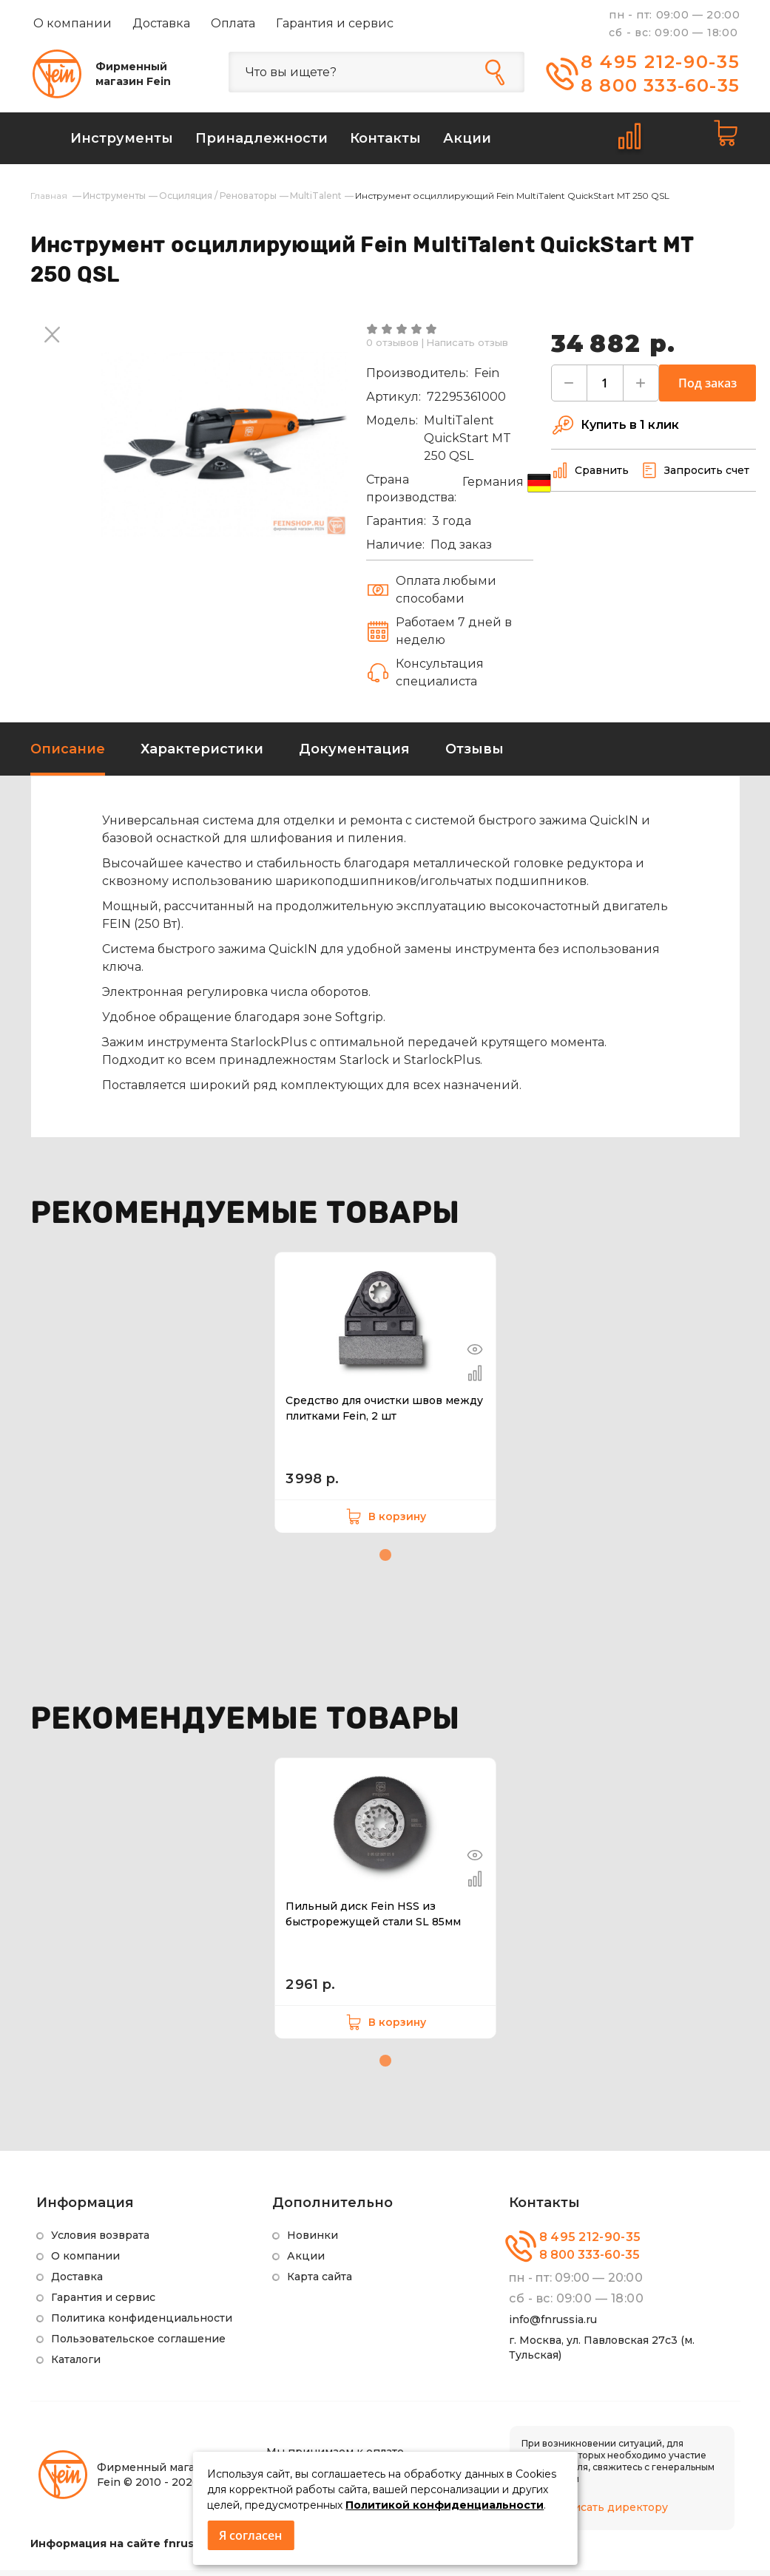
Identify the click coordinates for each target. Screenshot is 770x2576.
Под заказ (707, 389)
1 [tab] (385, 1560)
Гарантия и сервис (335, 23)
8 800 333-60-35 (660, 85)
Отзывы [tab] (474, 755)
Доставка (161, 23)
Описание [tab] (67, 755)
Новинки (312, 2241)
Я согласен (250, 2535)
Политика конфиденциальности (141, 2324)
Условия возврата (100, 2241)
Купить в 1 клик (615, 431)
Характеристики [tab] (202, 755)
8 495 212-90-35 (660, 61)
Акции (306, 2261)
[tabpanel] (385, 1398)
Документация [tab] (354, 755)
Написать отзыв (467, 348)
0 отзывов (392, 348)
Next (52, 336)
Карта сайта (319, 2282)
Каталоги (76, 2365)
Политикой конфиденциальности (444, 2505)
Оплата (233, 23)
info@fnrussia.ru (553, 2325)
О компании (72, 23)
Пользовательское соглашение (138, 2344)
